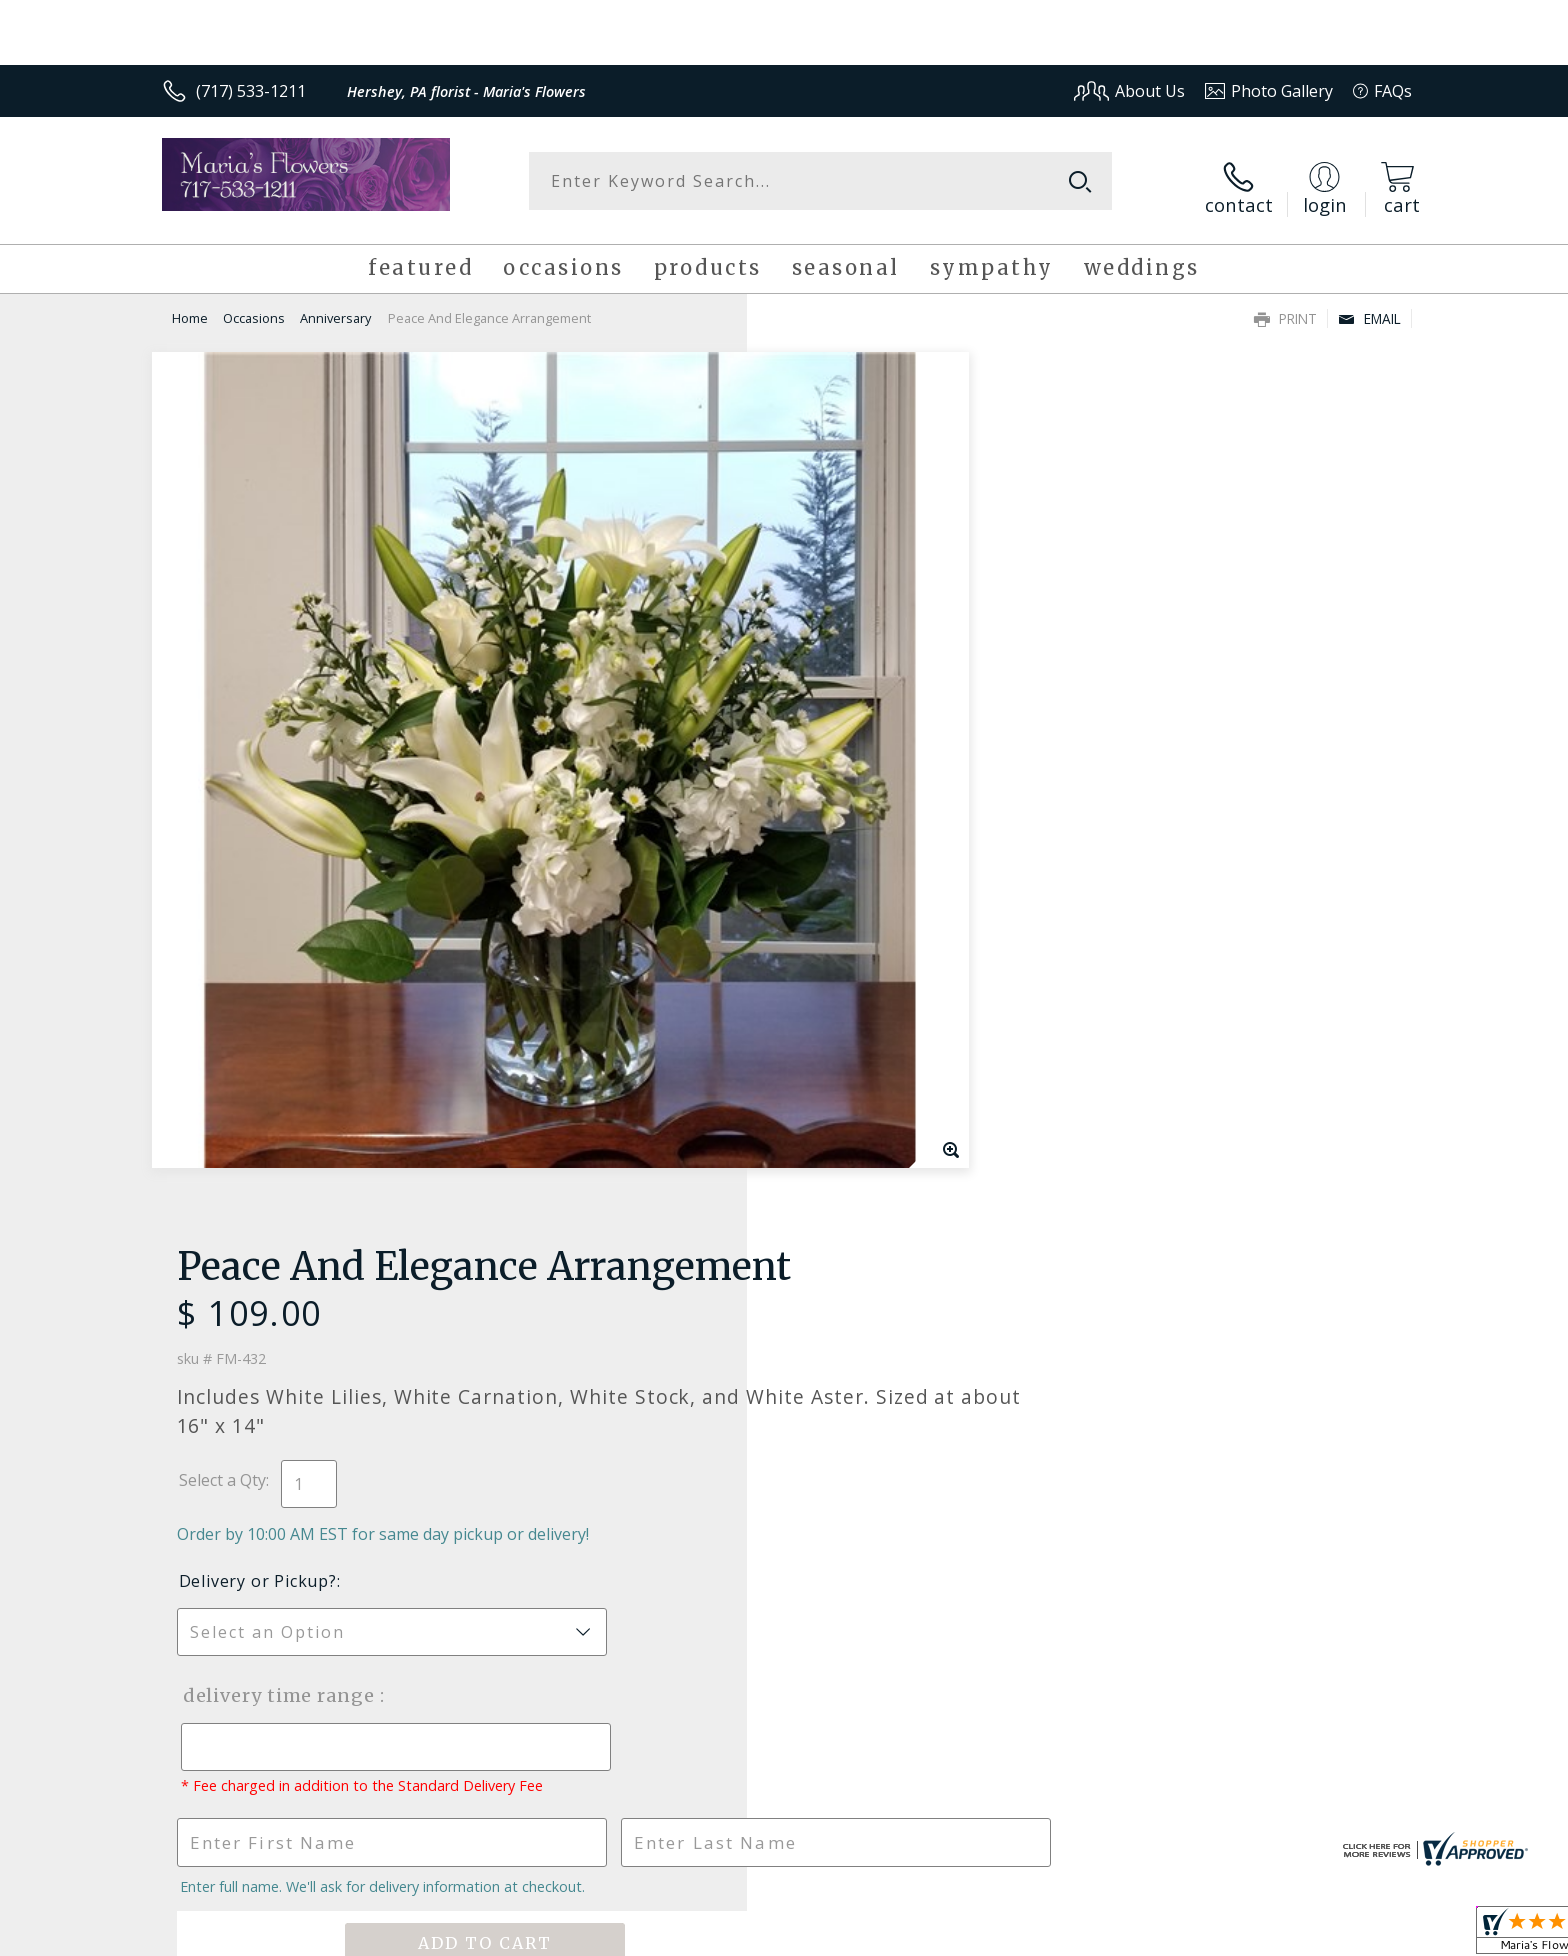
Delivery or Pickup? (865, 673)
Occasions (254, 306)
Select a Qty (829, 572)
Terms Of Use (977, 1935)
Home (190, 306)
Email (1369, 306)
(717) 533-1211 (251, 91)
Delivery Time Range (884, 787)
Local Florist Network (1235, 1935)
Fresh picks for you (609, 1328)
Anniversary (335, 306)
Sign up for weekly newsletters (1034, 1317)
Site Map (1358, 1935)
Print (1285, 306)
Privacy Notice (1094, 1935)
